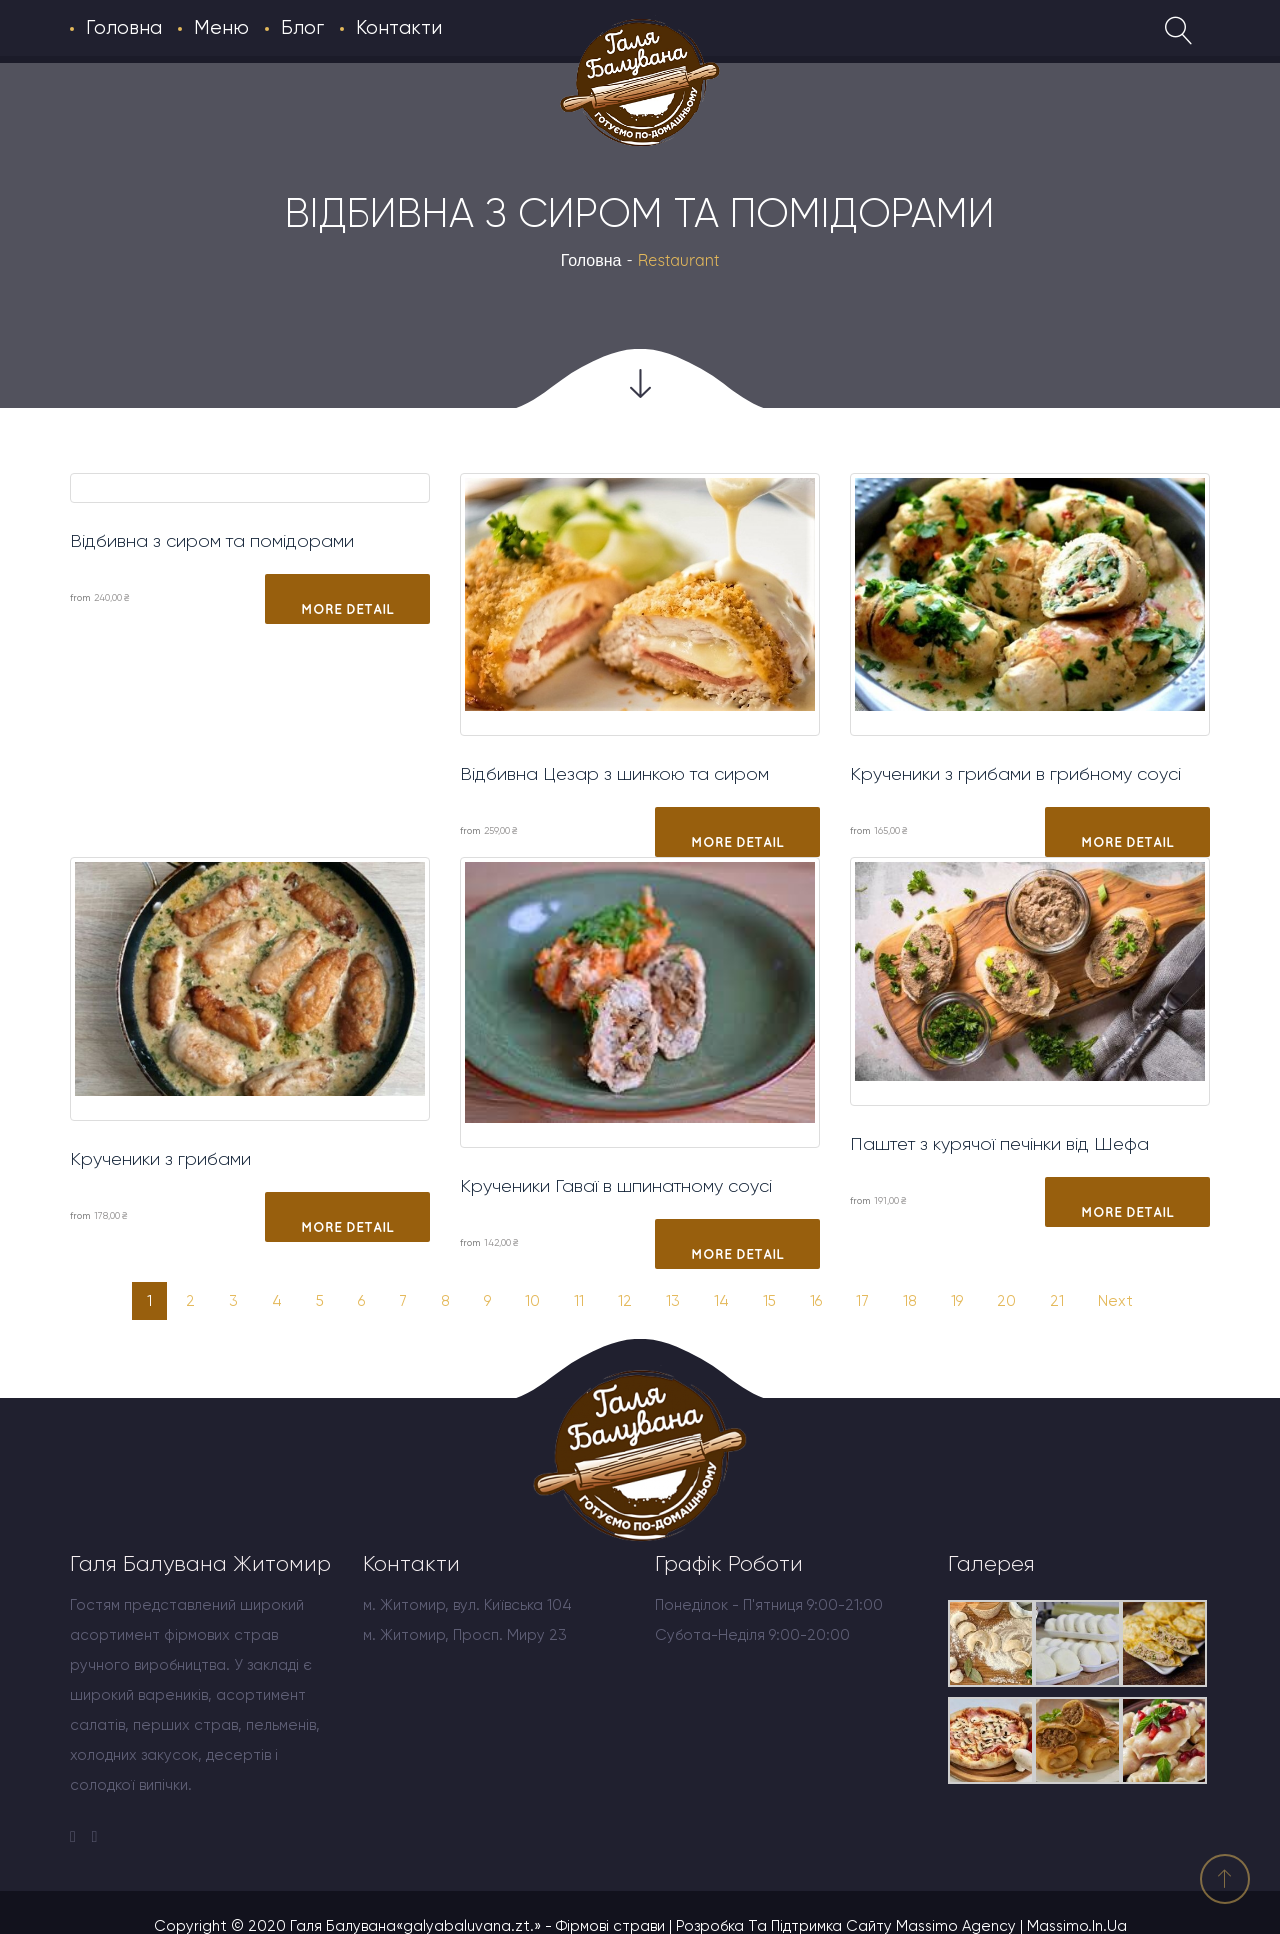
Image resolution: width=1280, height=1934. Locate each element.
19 (957, 1301)
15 (769, 1301)
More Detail (347, 609)
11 (579, 1301)
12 (625, 1301)
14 (721, 1301)
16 (816, 1301)
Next (1115, 1301)
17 (862, 1301)
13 (673, 1301)
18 (910, 1301)
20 (1006, 1301)
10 (532, 1301)
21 (1057, 1301)
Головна (591, 260)
